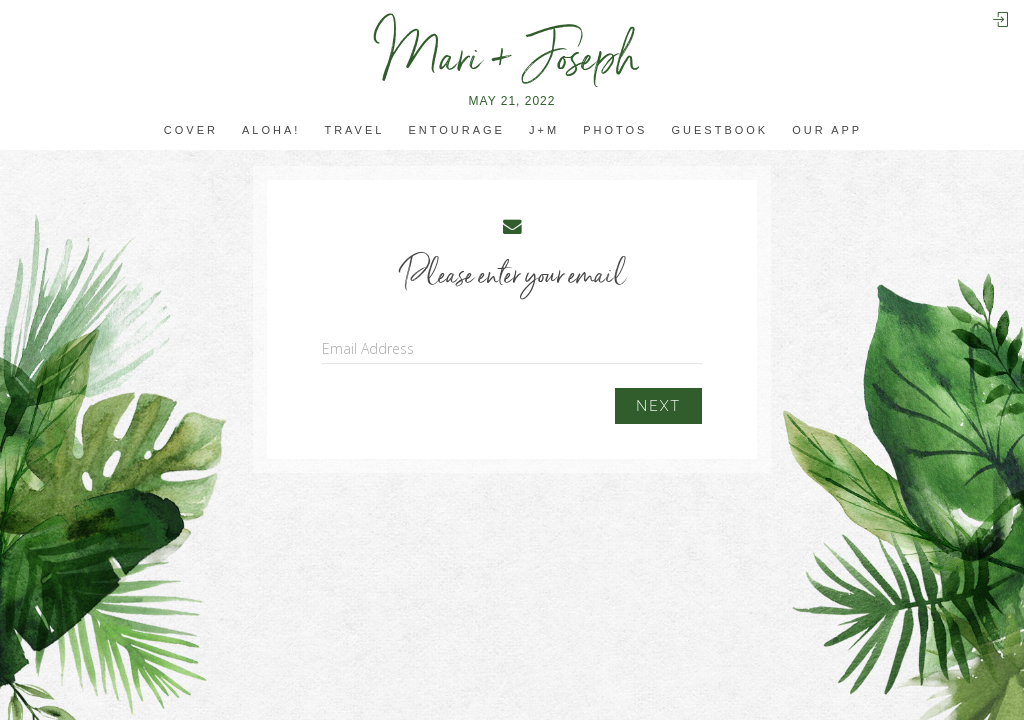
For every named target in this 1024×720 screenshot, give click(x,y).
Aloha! (271, 130)
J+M (544, 130)
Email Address (368, 348)
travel (354, 130)
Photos (615, 130)
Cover (191, 130)
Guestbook (720, 130)
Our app (827, 130)
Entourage (456, 130)
